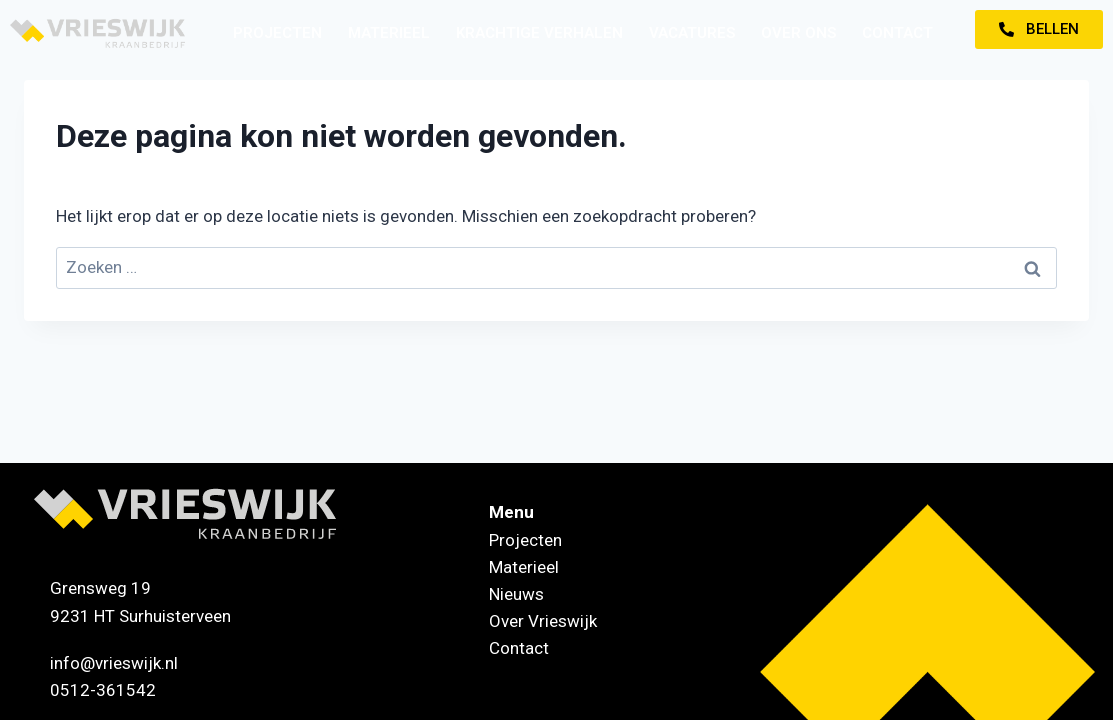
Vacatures (692, 33)
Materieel (389, 33)
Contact (897, 33)
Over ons (798, 33)
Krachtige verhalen (539, 33)
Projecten (277, 33)
